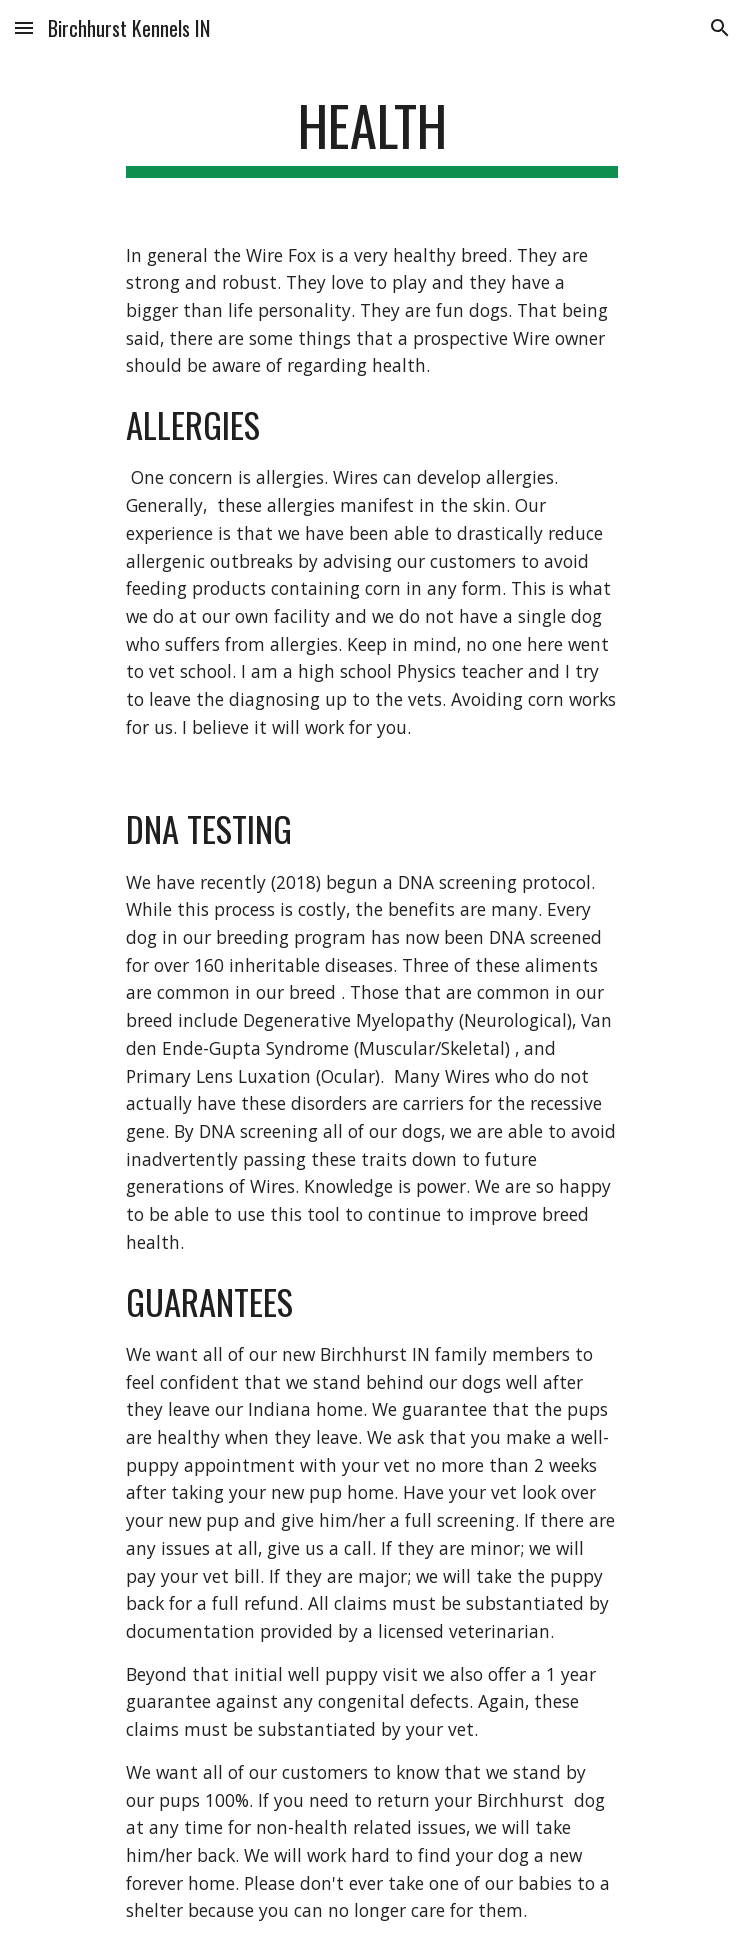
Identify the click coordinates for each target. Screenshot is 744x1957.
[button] (24, 27)
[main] (371, 135)
